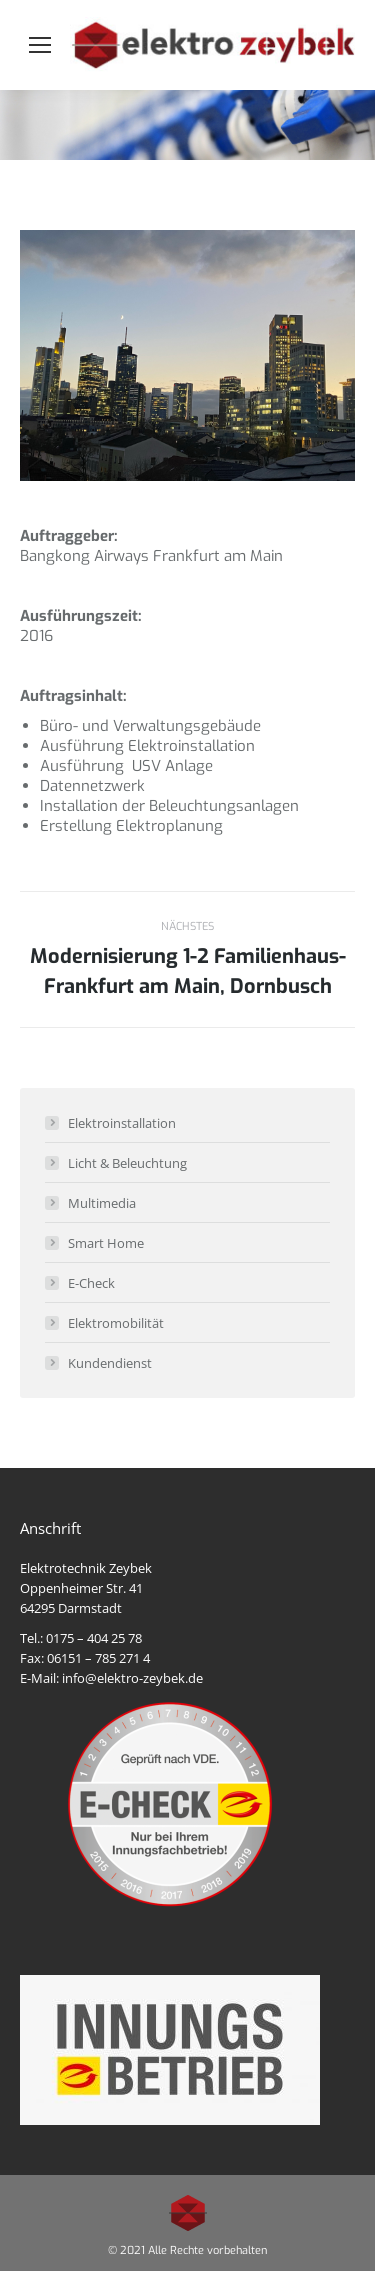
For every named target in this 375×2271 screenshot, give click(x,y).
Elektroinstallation (122, 1123)
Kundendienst (110, 1363)
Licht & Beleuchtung (127, 1163)
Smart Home (106, 1243)
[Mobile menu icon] (40, 45)
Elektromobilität (116, 1323)
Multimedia (102, 1203)
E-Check (91, 1283)
